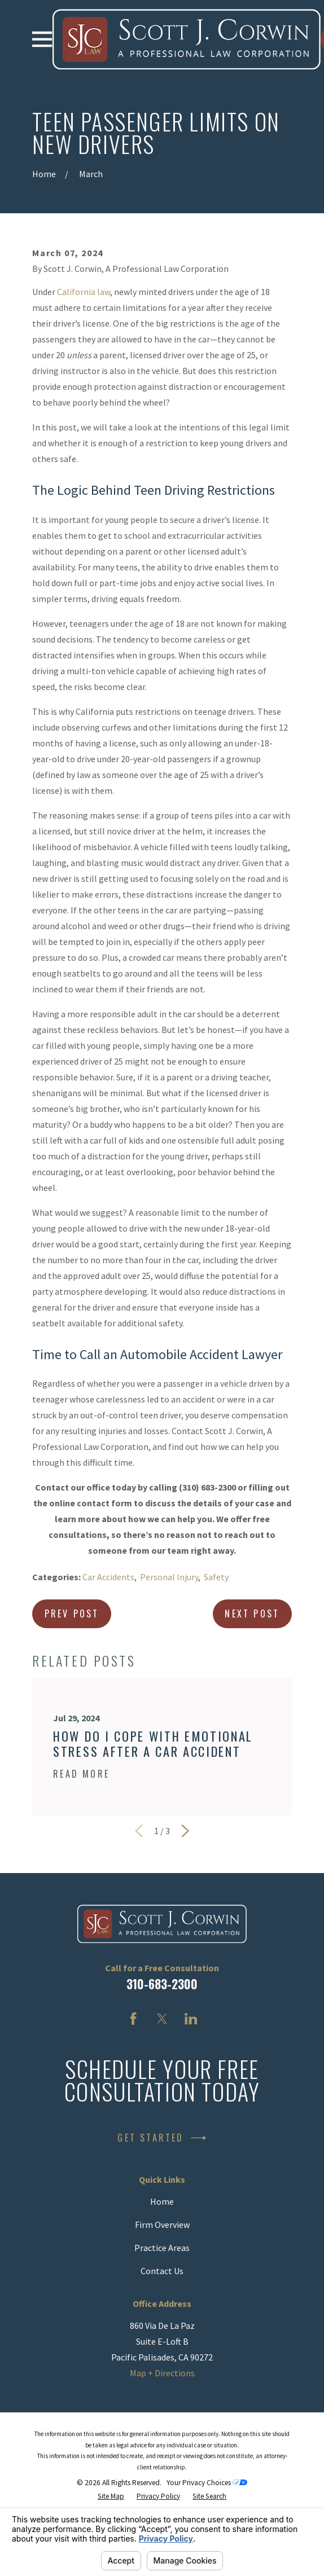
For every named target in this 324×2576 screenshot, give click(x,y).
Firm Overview (162, 2224)
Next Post (252, 1613)
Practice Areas (162, 2247)
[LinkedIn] (191, 2018)
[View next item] (185, 1831)
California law (83, 291)
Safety (216, 1576)
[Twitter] (162, 2018)
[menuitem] (111, 2496)
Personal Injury (169, 1576)
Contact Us (162, 2270)
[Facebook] (133, 2018)
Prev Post (72, 1613)
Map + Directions (162, 2373)
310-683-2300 (162, 1984)
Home (162, 2201)
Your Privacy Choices (207, 2482)
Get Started (161, 2138)
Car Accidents (108, 1576)
